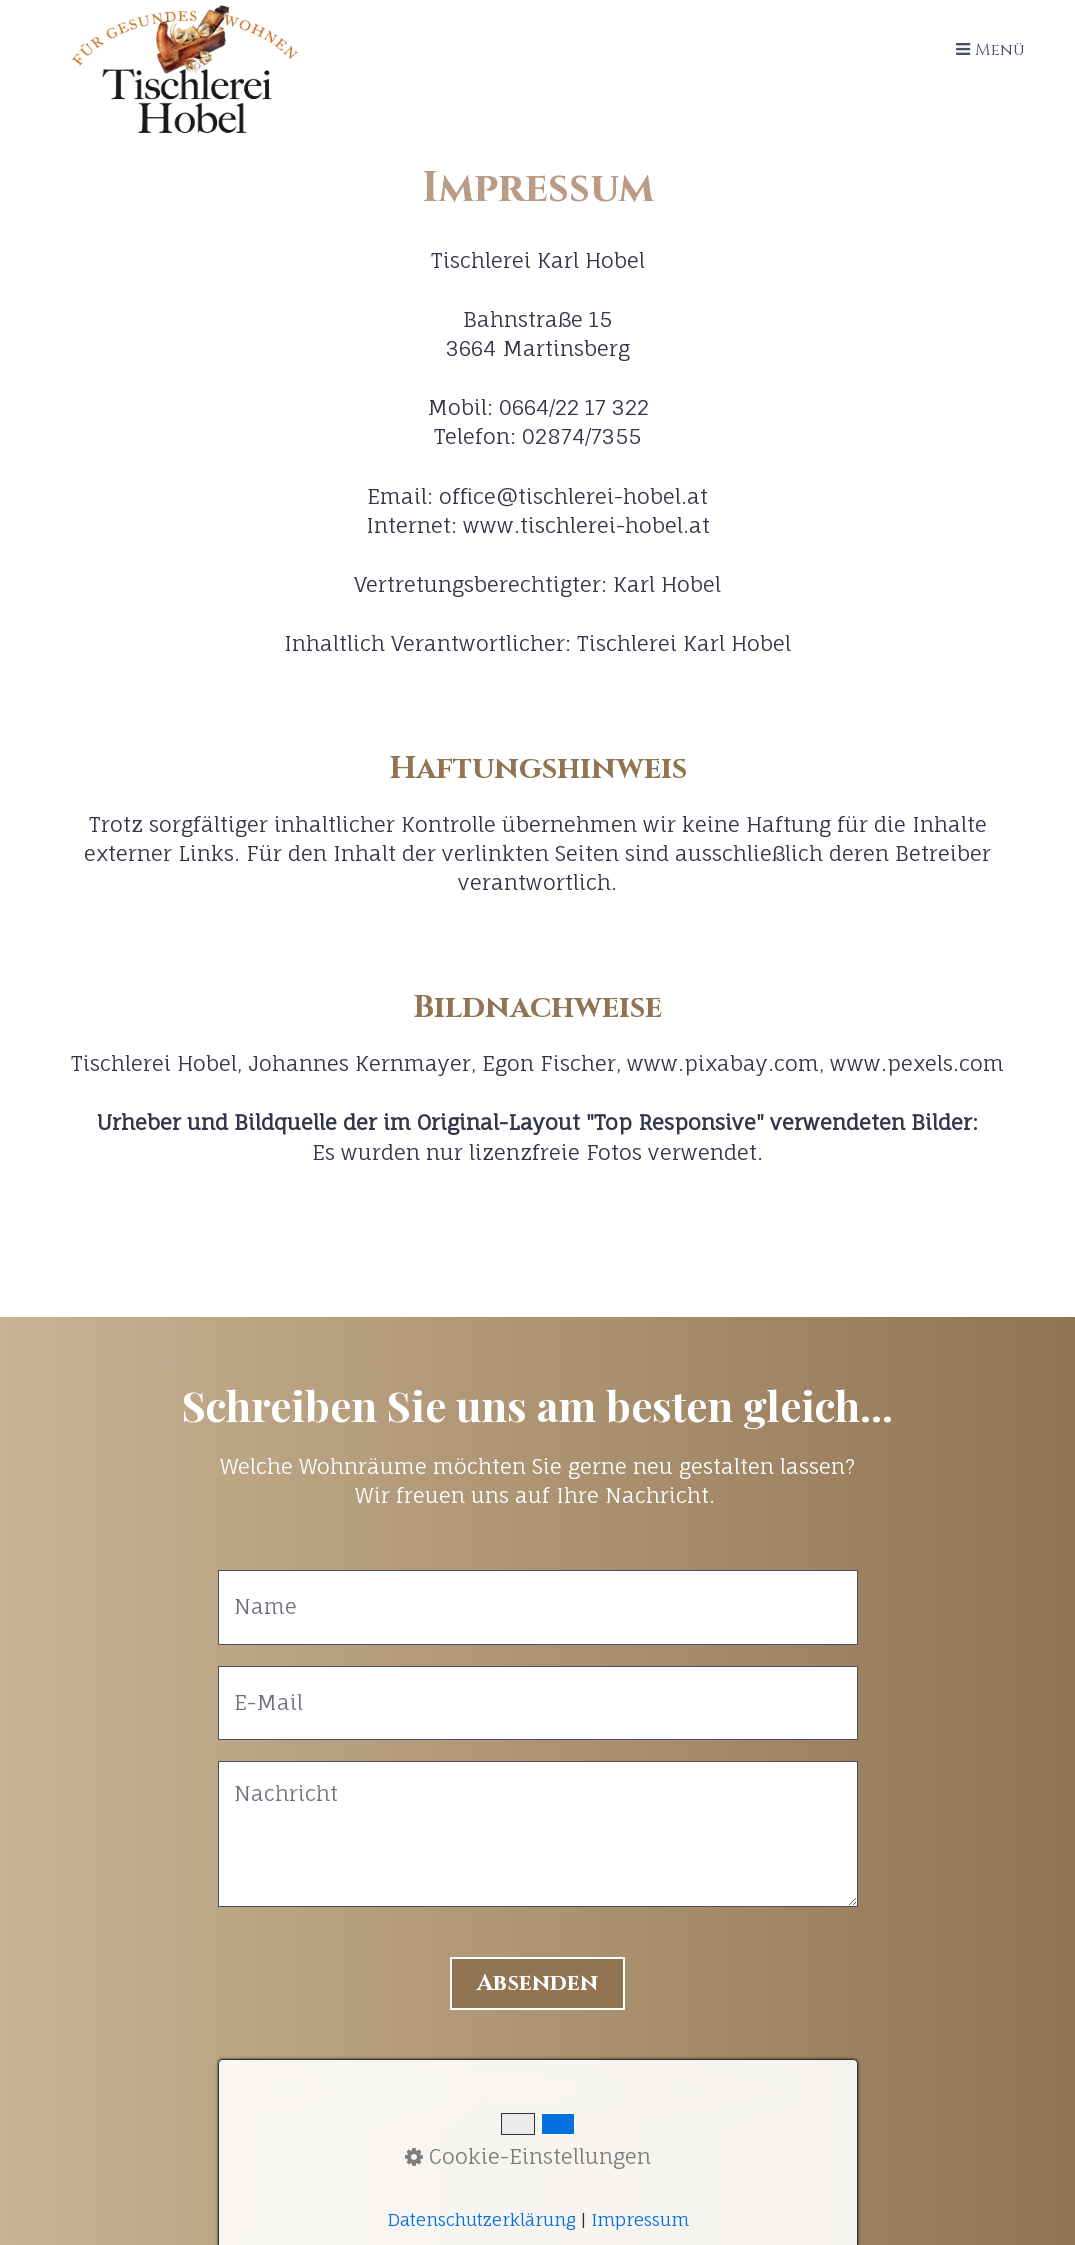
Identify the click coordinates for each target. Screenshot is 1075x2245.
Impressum (559, 2090)
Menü (1000, 50)
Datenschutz (731, 2090)
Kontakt (416, 2090)
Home (299, 2090)
